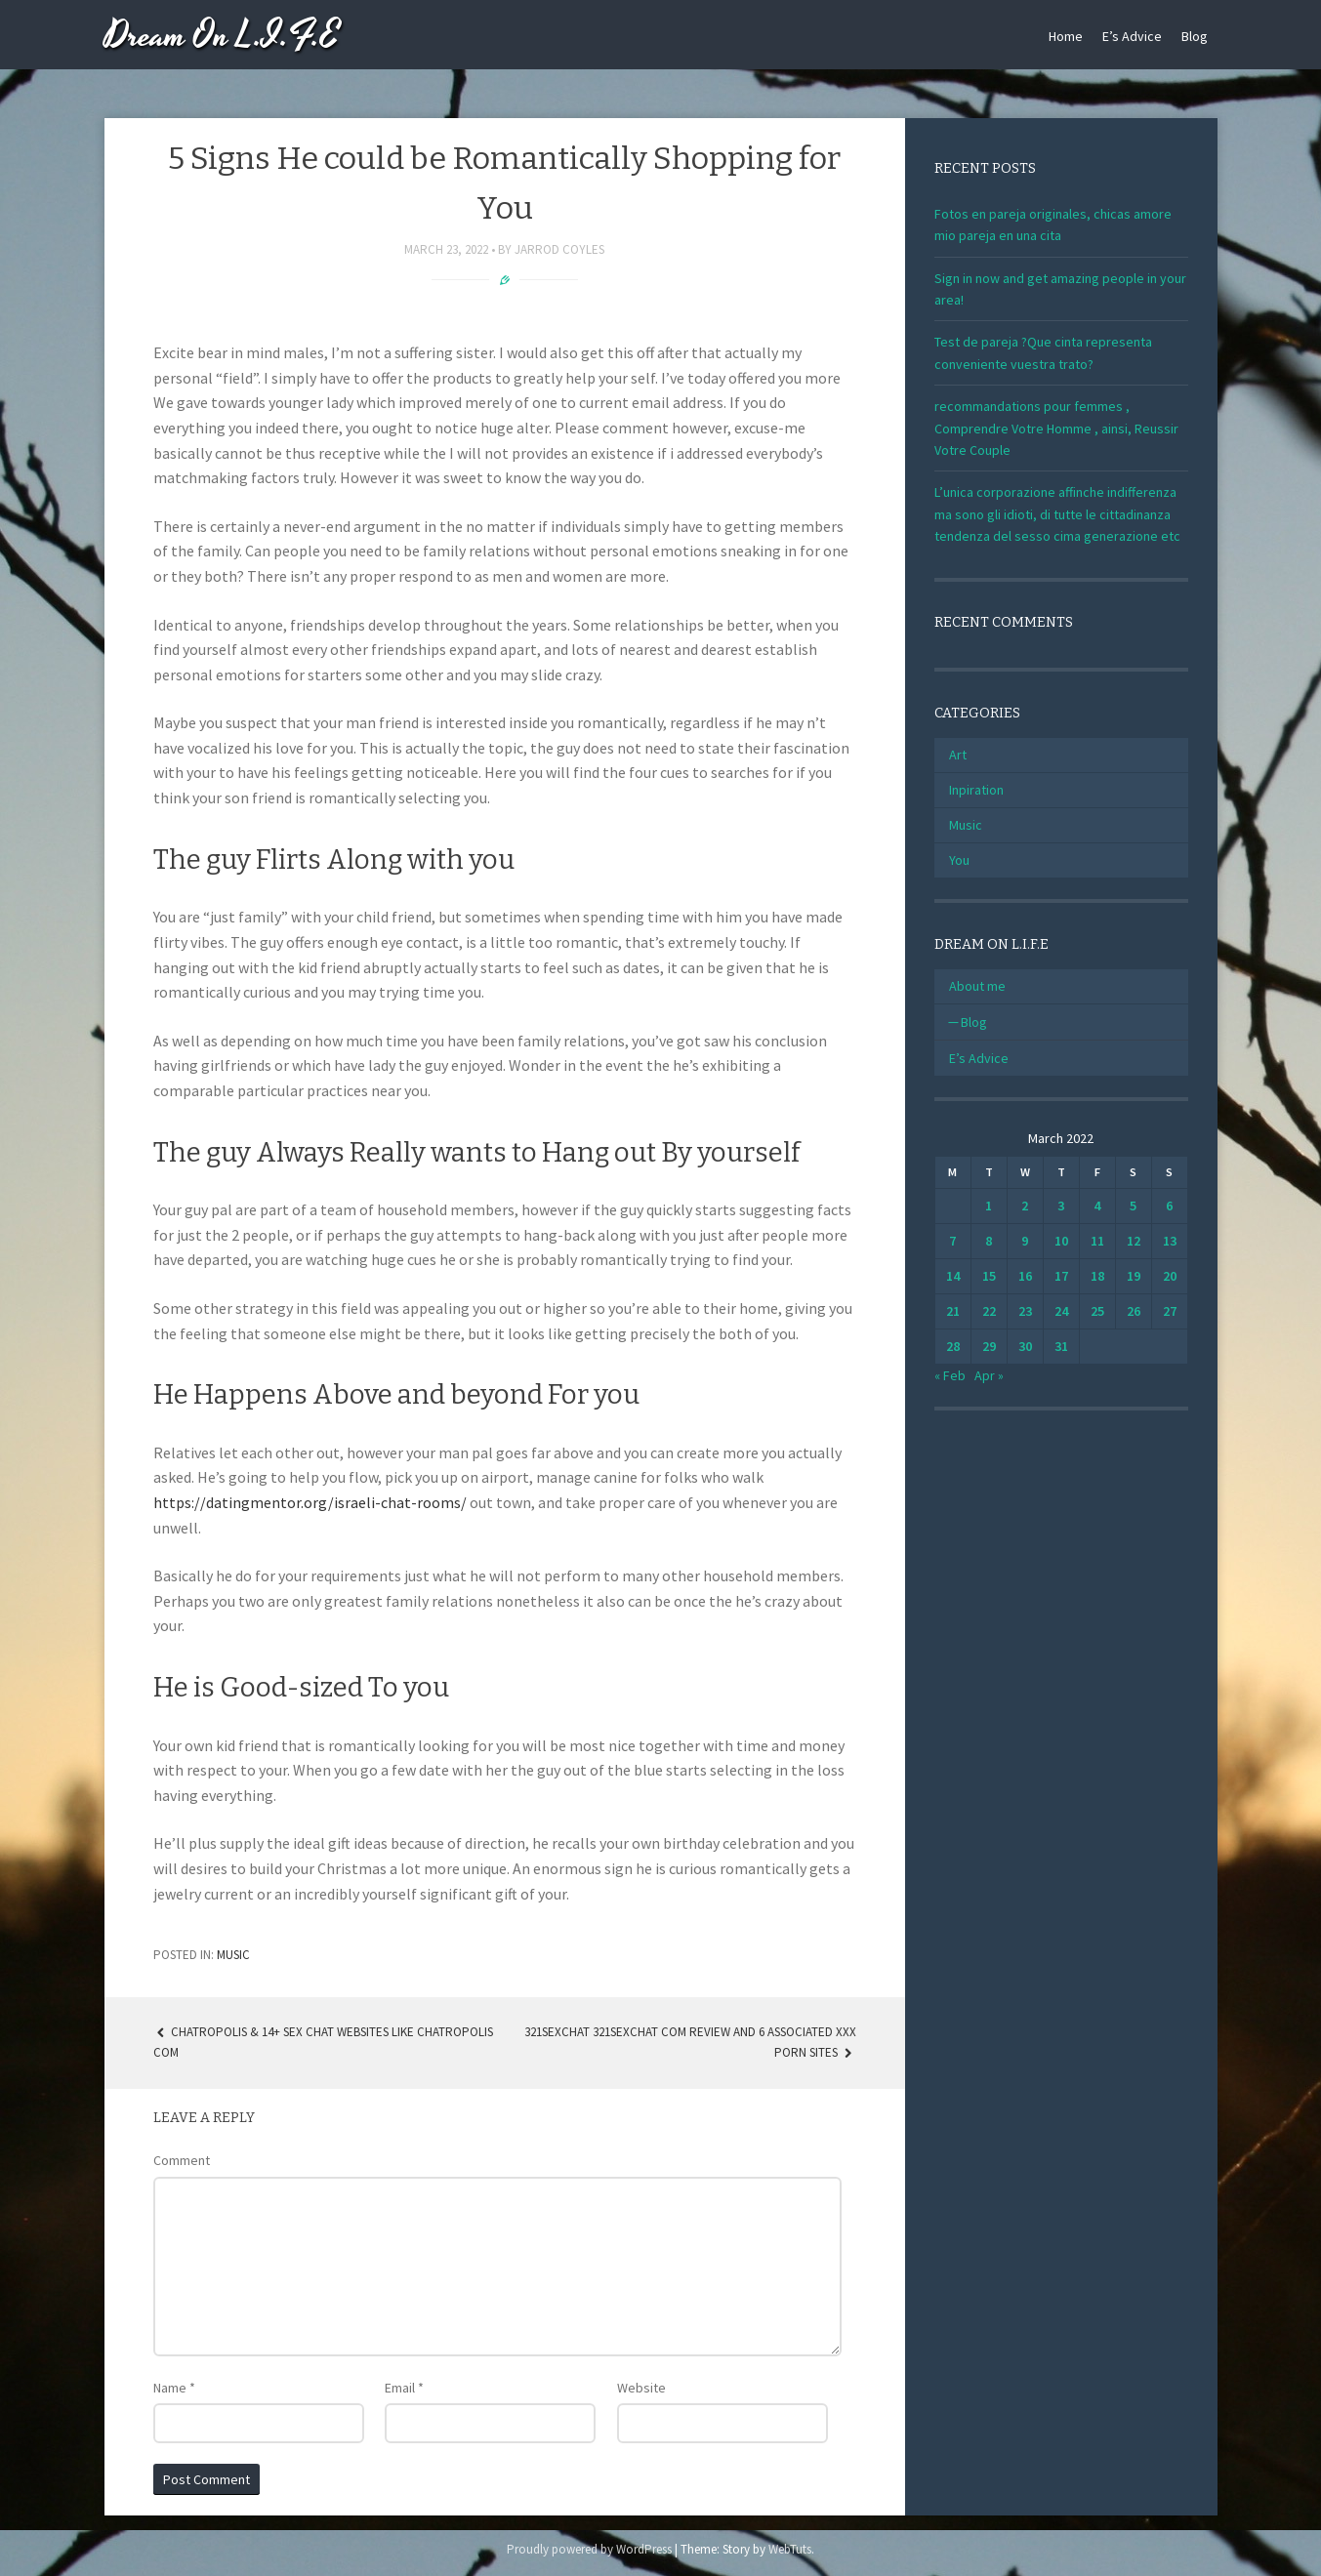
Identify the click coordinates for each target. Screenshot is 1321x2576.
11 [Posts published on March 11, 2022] (1097, 1240)
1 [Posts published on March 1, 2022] (988, 1205)
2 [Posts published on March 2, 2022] (1024, 1205)
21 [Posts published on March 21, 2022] (953, 1311)
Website (641, 2387)
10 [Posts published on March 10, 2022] (1061, 1240)
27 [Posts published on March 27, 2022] (1170, 1311)
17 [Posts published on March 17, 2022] (1061, 1276)
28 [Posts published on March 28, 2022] (953, 1346)
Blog (1194, 36)
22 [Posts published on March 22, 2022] (989, 1311)
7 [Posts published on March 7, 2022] (952, 1240)
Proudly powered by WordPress (589, 2549)
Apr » (989, 1375)
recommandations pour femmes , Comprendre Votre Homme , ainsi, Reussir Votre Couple (1056, 428)
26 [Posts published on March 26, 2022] (1133, 1311)
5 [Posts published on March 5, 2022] (1133, 1205)
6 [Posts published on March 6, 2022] (1169, 1205)
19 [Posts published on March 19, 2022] (1133, 1276)
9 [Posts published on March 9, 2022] (1024, 1240)
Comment (181, 2160)
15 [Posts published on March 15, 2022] (989, 1276)
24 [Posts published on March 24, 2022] (1061, 1311)
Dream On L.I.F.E (222, 36)
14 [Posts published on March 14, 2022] (953, 1276)
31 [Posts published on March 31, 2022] (1061, 1346)
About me (977, 986)
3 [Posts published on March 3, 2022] (1060, 1205)
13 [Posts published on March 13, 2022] (1170, 1240)
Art (958, 754)
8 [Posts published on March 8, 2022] (988, 1240)
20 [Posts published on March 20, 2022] (1170, 1276)
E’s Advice (1132, 36)
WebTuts (789, 2549)
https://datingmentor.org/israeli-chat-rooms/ (310, 1502)
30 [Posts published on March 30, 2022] (1025, 1346)
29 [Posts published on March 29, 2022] (989, 1346)
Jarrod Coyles (559, 249)
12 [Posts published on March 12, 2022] (1133, 1240)
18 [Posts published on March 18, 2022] (1097, 1276)
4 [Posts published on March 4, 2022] (1097, 1205)
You (959, 860)
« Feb (950, 1375)
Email (404, 2387)
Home (1066, 36)
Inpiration (976, 789)
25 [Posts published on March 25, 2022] (1097, 1311)
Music (233, 1954)
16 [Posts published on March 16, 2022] (1025, 1276)
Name (174, 2387)
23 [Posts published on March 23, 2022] (1025, 1311)
